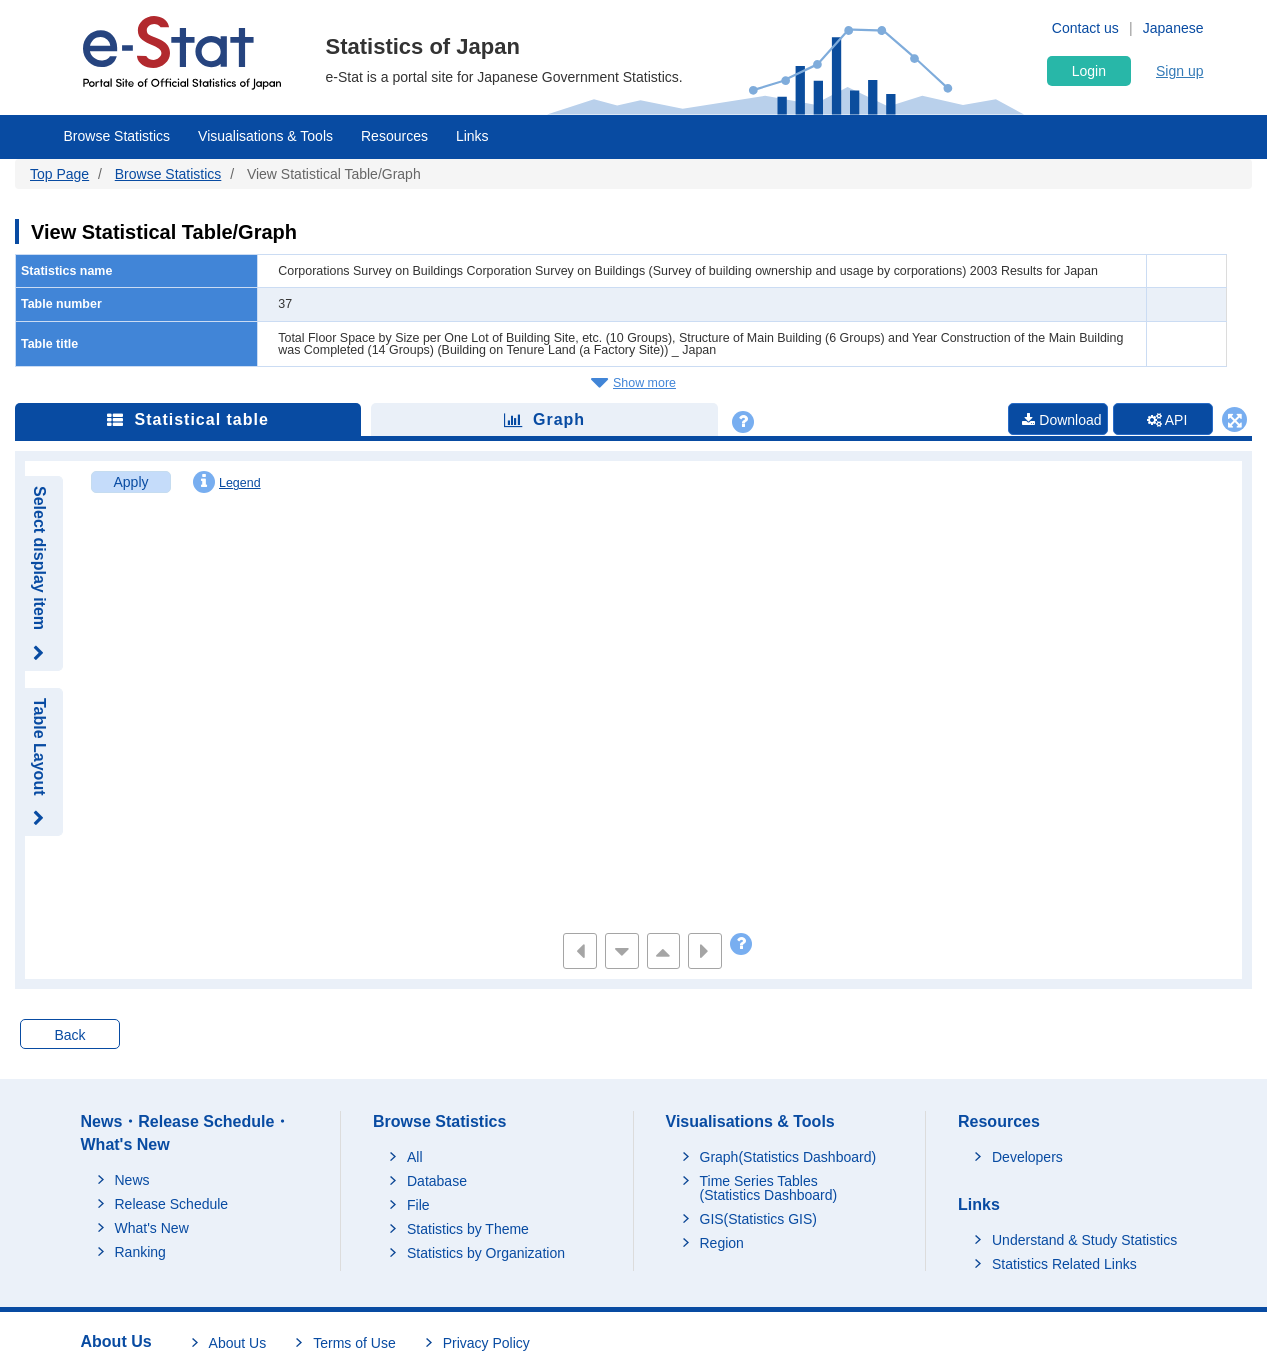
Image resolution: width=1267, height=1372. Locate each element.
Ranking (140, 1252)
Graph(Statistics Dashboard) (788, 1157)
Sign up (1179, 71)
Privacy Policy (486, 1343)
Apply (130, 482)
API (1167, 420)
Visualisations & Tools (265, 136)
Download (1061, 420)
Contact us (1085, 28)
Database (437, 1181)
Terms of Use (354, 1343)
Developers (1027, 1157)
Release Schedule (172, 1204)
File (418, 1205)
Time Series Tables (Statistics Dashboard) (769, 1188)
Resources (394, 136)
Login (1089, 71)
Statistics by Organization (486, 1253)
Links (472, 136)
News (132, 1180)
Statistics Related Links (1064, 1264)
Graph (544, 419)
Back (69, 1035)
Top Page (59, 174)
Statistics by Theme (468, 1229)
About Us (238, 1343)
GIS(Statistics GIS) (758, 1219)
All (415, 1157)
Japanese (1173, 28)
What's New (152, 1228)
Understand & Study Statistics (1084, 1240)
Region (722, 1243)
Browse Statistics (117, 136)
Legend (227, 482)
